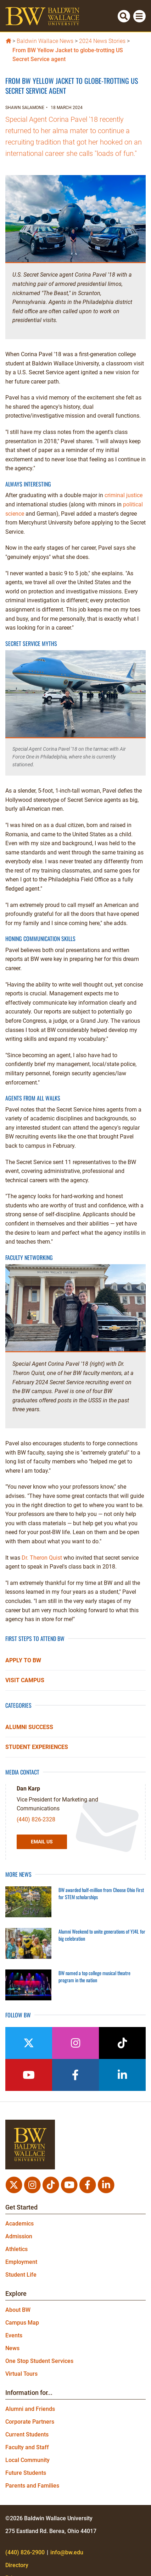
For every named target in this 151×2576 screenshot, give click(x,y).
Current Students (27, 2434)
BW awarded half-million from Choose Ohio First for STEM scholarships (101, 1893)
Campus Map (22, 2322)
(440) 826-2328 (36, 1819)
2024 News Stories (102, 41)
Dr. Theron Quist (42, 1557)
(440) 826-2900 (25, 2552)
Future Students (25, 2472)
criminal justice (123, 495)
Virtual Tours (21, 2373)
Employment (21, 2262)
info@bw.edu (66, 2552)
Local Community (27, 2460)
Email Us (42, 1841)
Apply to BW (23, 1660)
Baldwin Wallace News (45, 41)
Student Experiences (36, 1747)
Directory (16, 2565)
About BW (17, 2309)
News (12, 2348)
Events (13, 2335)
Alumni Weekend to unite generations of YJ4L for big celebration (101, 1935)
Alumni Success (29, 1727)
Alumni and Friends (30, 2409)
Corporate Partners (29, 2421)
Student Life (21, 2274)
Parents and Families (32, 2485)
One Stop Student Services (39, 2361)
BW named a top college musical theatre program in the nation (94, 1976)
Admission (18, 2236)
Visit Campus (24, 1680)
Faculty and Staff (27, 2447)
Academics (19, 2223)
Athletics (16, 2249)
